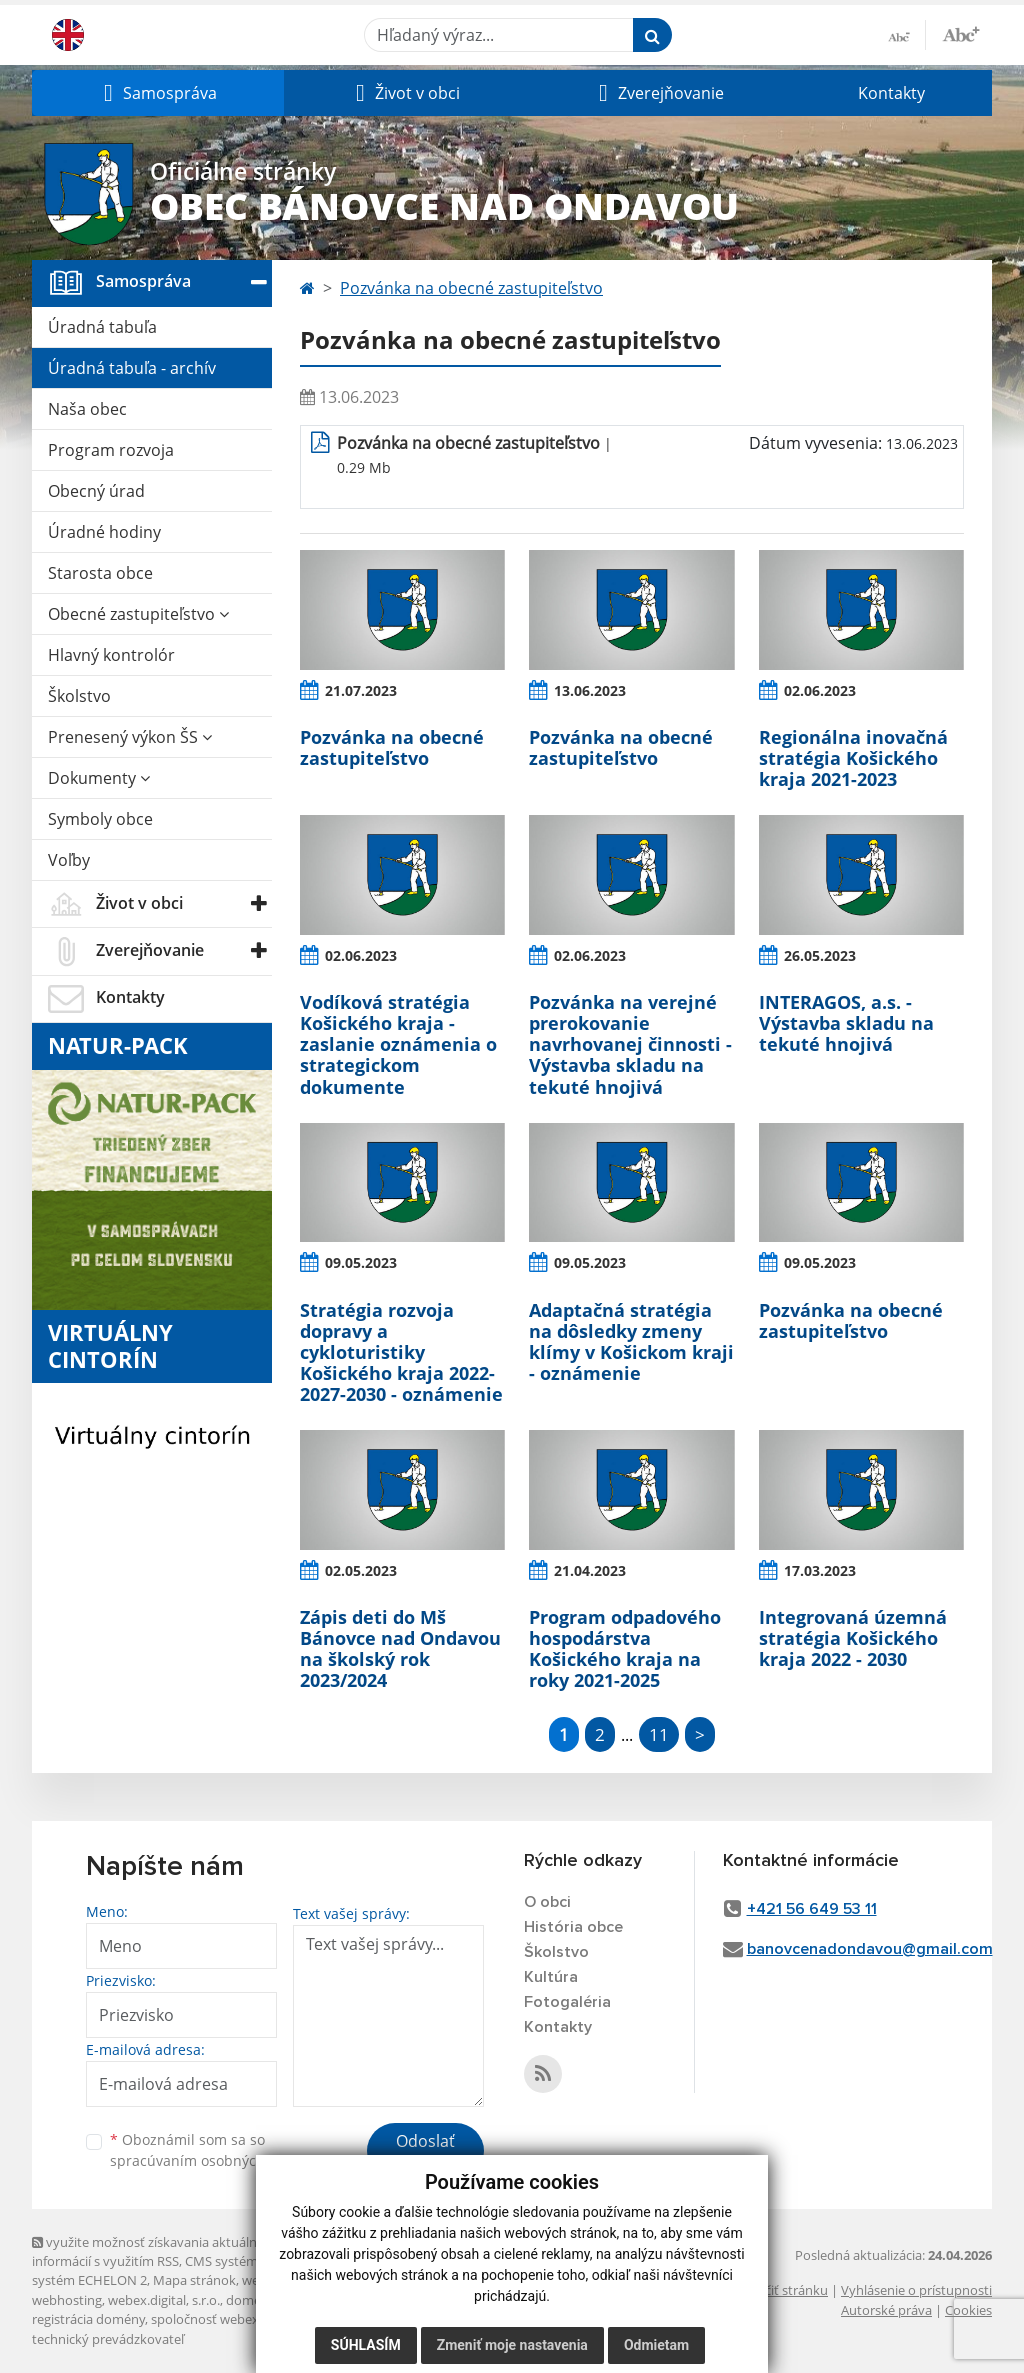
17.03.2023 (820, 1570)
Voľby (69, 860)
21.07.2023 (361, 690)
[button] (158, 93)
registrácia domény (88, 2319)
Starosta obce (100, 573)
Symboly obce (100, 819)
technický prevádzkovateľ (108, 2339)
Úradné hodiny (104, 532)
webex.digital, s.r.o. (164, 2300)
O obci (547, 1902)
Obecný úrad (96, 491)
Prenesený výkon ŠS (130, 737)
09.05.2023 (361, 1262)
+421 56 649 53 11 (812, 1909)
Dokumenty (99, 778)
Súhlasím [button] (366, 2345)
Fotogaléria (567, 2002)
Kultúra (551, 1977)
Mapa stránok (194, 2280)
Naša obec (87, 409)
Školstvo (79, 696)
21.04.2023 (590, 1570)
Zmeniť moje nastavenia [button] (512, 2345)
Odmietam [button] (656, 2345)
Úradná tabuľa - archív (132, 368)
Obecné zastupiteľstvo (138, 614)
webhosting (67, 2300)
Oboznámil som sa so (212, 2150)
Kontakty (891, 93)
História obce (573, 1927)
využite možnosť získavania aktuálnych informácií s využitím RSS (155, 2251)
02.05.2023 (361, 1570)
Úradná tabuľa (102, 327)
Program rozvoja (111, 450)
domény (250, 2300)
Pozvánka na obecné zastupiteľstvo (471, 288)
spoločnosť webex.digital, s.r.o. (241, 2319)
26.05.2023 (820, 955)
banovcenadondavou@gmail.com (870, 1949)
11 (659, 1734)
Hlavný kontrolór (111, 655)
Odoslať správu (425, 2153)
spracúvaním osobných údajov (212, 2160)
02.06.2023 (820, 690)
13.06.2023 (590, 690)
